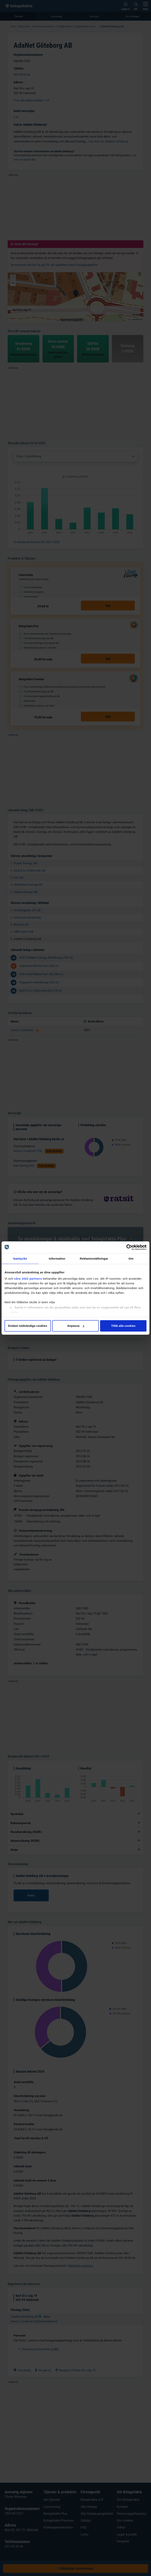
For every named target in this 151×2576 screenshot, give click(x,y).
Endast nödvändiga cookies (27, 1325)
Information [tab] (57, 1258)
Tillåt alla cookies (123, 1325)
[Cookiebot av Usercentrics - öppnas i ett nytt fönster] (129, 1247)
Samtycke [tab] (20, 1258)
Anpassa (75, 1325)
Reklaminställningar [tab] (94, 1258)
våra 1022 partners (28, 1278)
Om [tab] (130, 1258)
